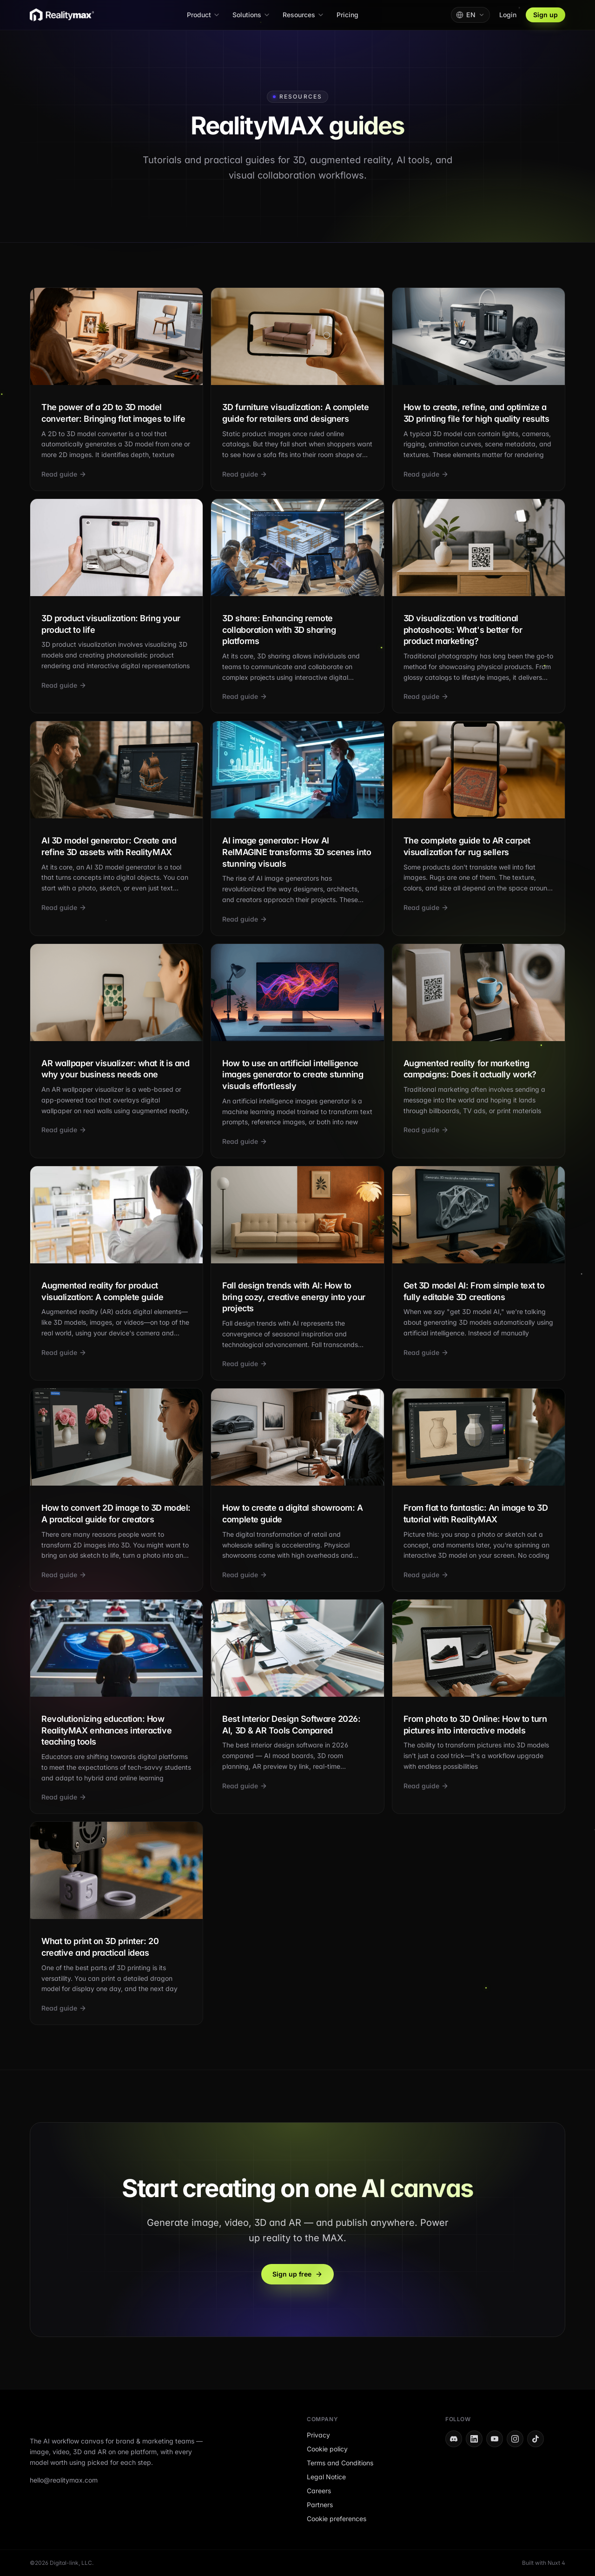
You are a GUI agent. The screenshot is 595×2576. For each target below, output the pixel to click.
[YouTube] (494, 2438)
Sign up (545, 15)
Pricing (347, 15)
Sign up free (297, 2274)
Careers (319, 2491)
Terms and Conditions (340, 2463)
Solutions (251, 15)
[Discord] (453, 2438)
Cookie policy (327, 2449)
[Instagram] (515, 2438)
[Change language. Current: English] (470, 15)
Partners (320, 2505)
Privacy (318, 2435)
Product (203, 15)
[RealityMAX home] (62, 14)
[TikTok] (535, 2438)
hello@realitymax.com (64, 2480)
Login (507, 15)
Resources (303, 15)
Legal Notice (326, 2477)
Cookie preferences (336, 2519)
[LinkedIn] (474, 2438)
